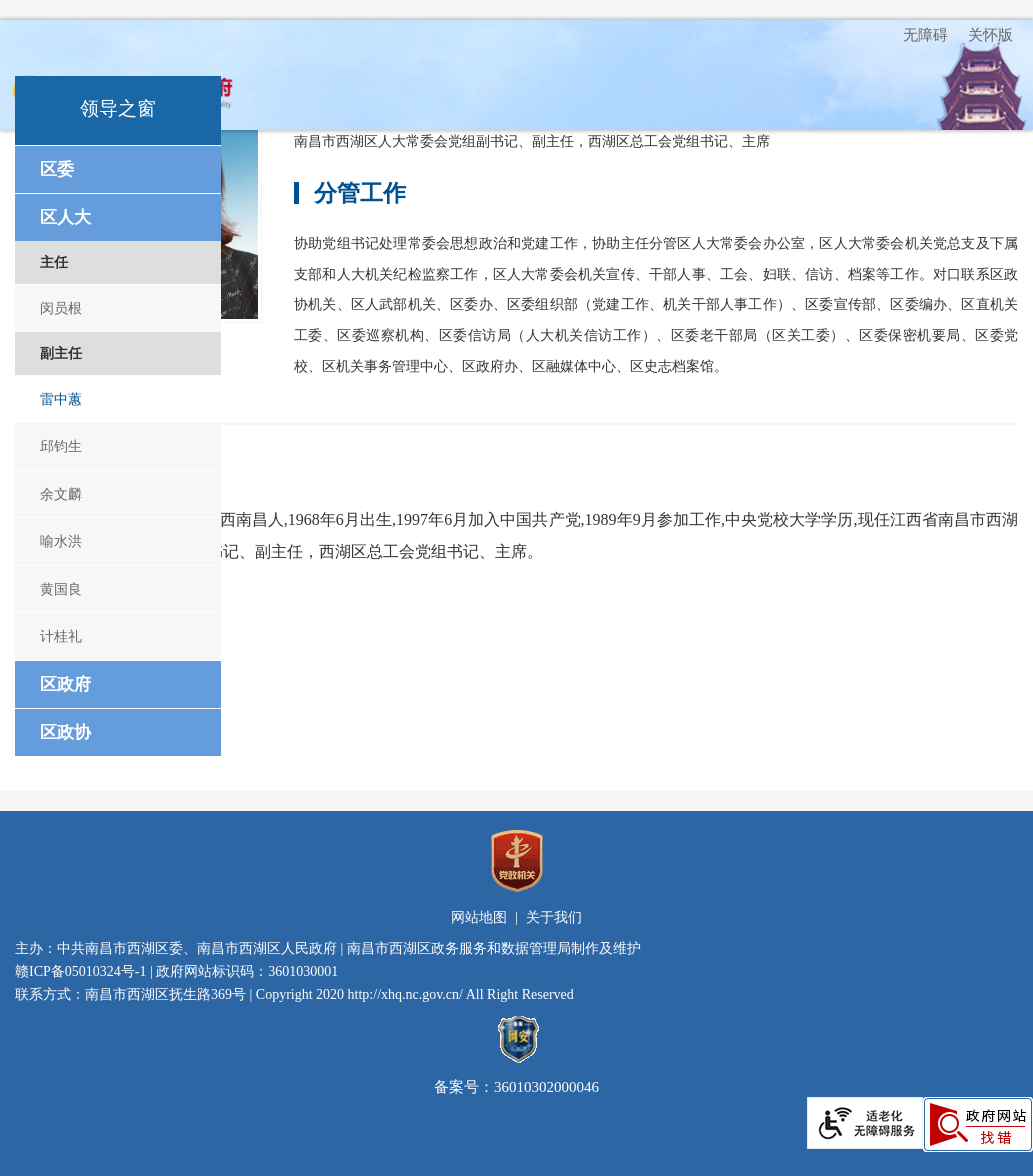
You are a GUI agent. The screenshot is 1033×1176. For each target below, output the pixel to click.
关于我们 (554, 917)
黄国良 (61, 589)
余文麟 (61, 494)
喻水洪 (61, 541)
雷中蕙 (61, 399)
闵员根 (61, 308)
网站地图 (479, 917)
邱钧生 (61, 446)
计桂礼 (61, 636)
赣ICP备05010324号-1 (80, 971)
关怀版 (990, 35)
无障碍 (925, 35)
